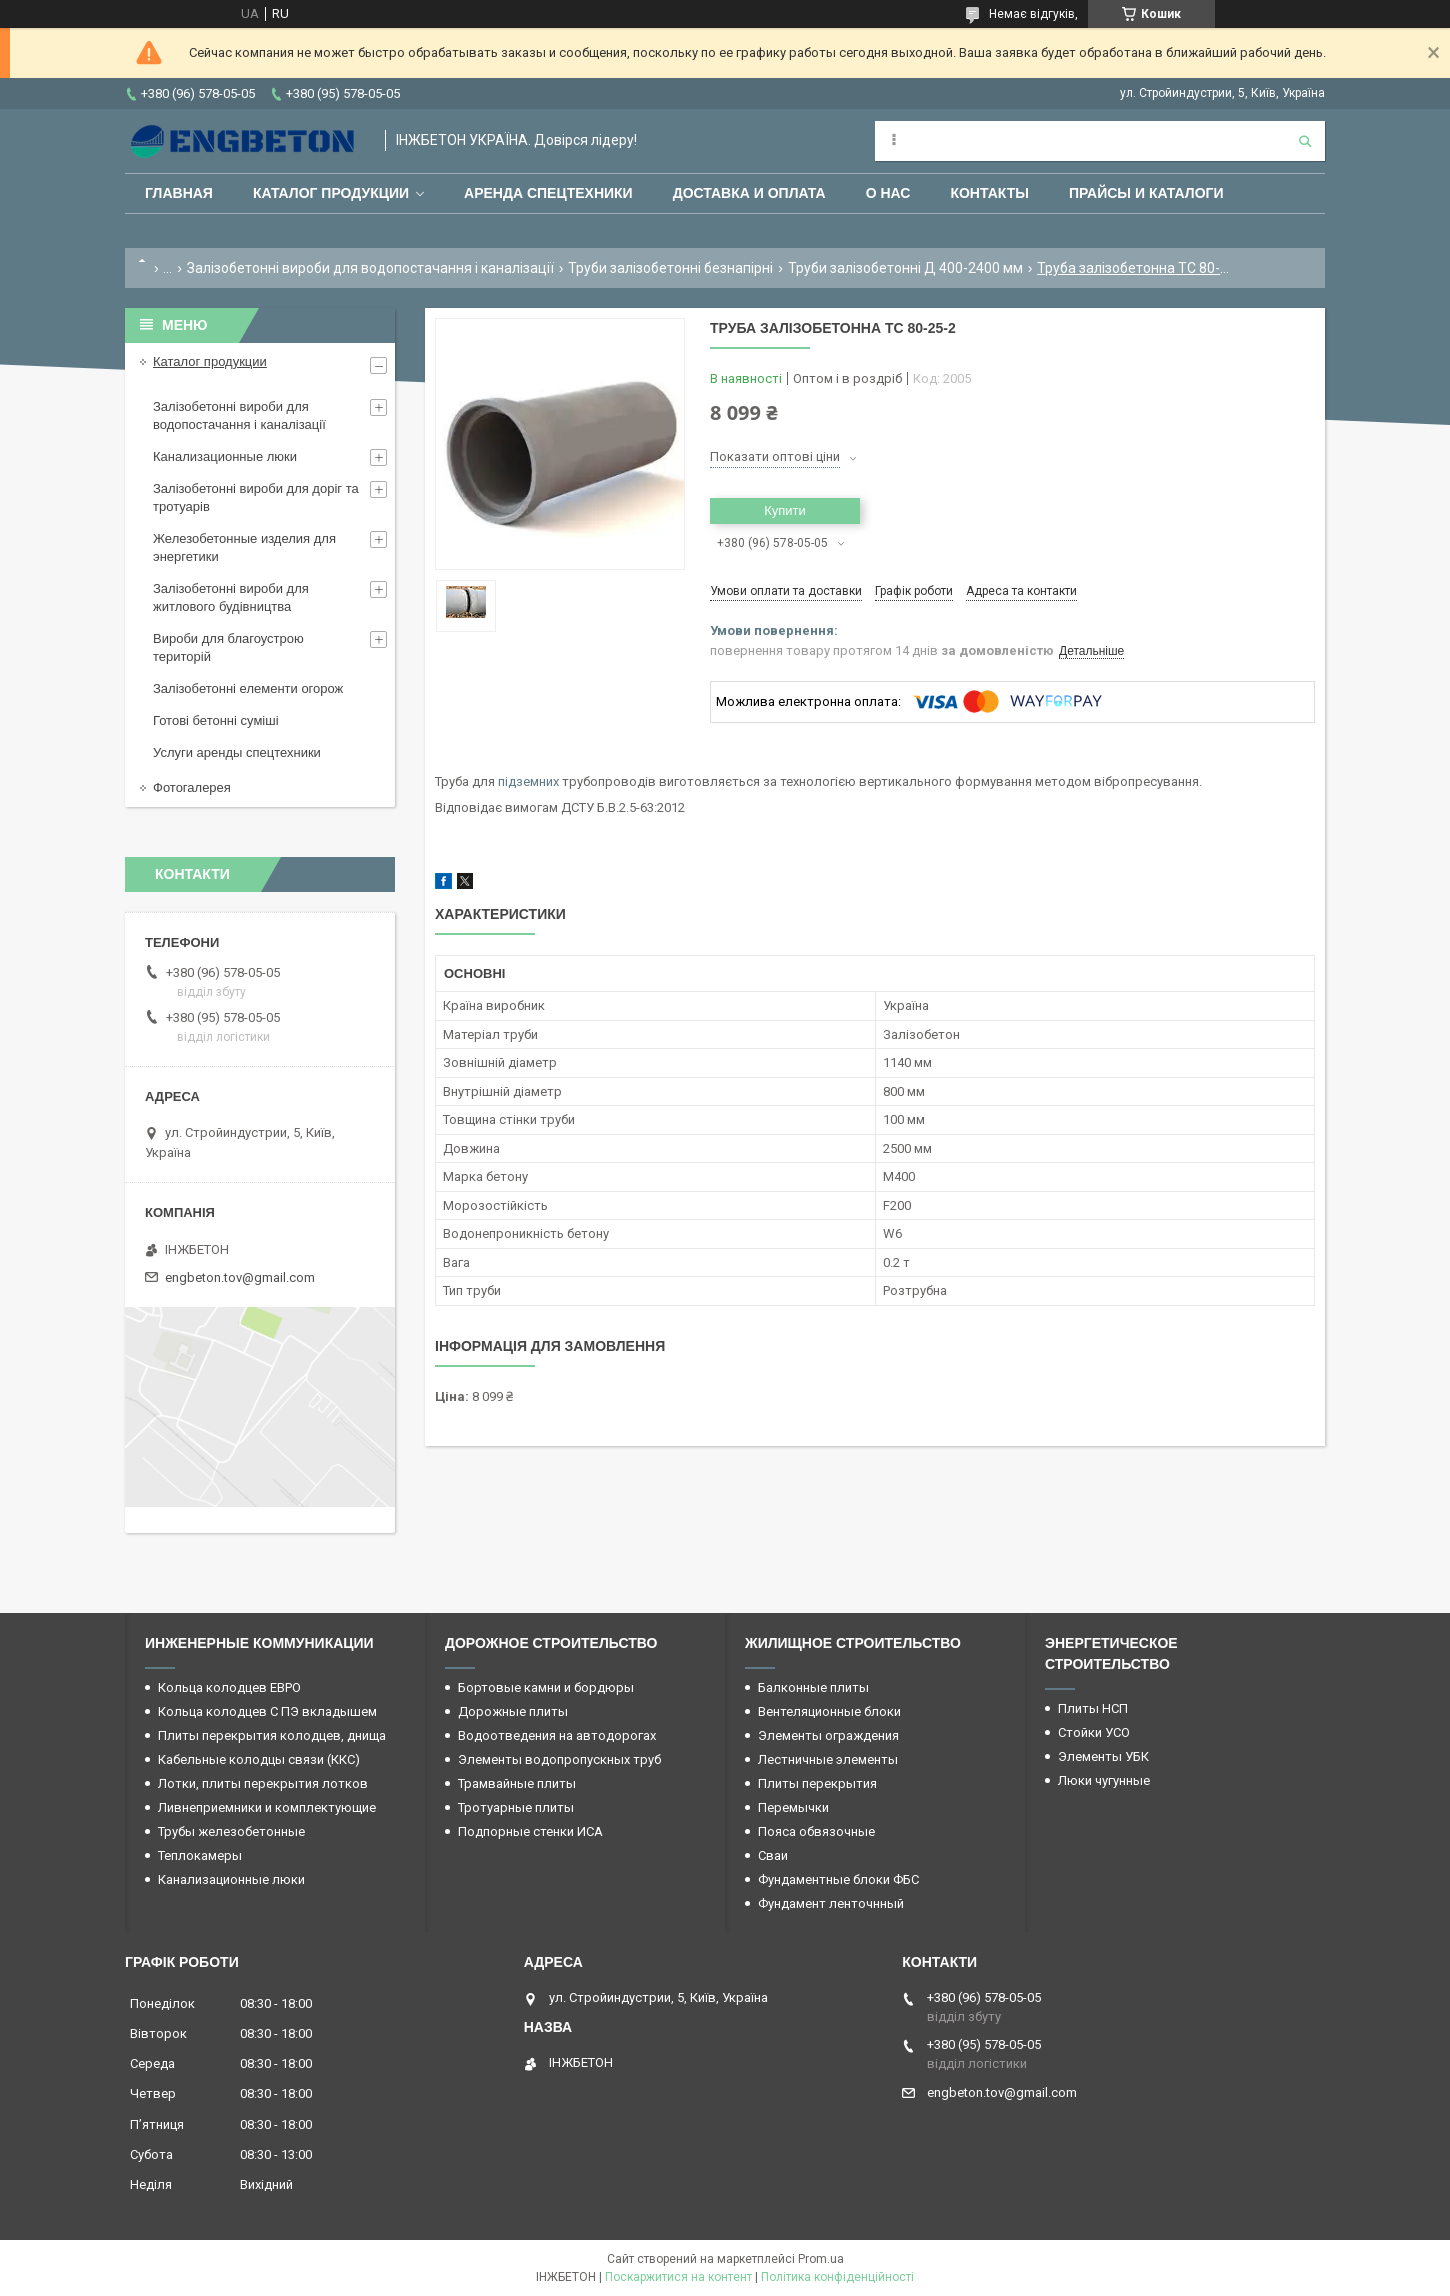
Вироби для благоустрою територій (228, 647)
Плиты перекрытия (817, 1783)
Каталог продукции (331, 193)
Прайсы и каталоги (1146, 193)
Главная (179, 193)
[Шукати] (1305, 141)
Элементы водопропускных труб (559, 1759)
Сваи (773, 1855)
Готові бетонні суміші (216, 720)
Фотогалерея (192, 787)
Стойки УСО (1094, 1732)
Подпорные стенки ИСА (530, 1831)
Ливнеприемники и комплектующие (267, 1807)
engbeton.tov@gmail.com (240, 1277)
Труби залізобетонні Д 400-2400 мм (905, 268)
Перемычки (793, 1807)
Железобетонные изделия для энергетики (244, 547)
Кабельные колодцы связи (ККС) (259, 1759)
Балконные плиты (813, 1687)
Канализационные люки (225, 456)
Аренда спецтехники (548, 193)
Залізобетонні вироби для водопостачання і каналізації (370, 268)
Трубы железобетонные (231, 1831)
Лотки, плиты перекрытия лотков (263, 1783)
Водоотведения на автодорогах (557, 1735)
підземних (528, 781)
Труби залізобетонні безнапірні (670, 268)
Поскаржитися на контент (678, 2277)
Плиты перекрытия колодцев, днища (272, 1735)
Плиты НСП (1093, 1708)
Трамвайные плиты (517, 1783)
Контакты (989, 193)
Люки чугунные (1104, 1780)
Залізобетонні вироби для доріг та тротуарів (256, 497)
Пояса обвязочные (816, 1831)
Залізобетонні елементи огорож (248, 688)
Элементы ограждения (828, 1735)
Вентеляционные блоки (829, 1711)
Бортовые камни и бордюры (546, 1687)
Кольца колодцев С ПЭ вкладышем (267, 1711)
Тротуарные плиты (516, 1807)
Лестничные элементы (828, 1759)
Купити (785, 510)
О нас (888, 193)
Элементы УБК (1103, 1756)
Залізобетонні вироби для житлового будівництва (231, 597)
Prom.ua (821, 2259)
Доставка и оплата (749, 193)
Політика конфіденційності (837, 2277)
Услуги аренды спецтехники (237, 752)
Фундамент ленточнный (831, 1903)
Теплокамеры (200, 1855)
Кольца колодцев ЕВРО (229, 1687)
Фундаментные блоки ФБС (838, 1879)
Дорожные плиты (513, 1711)
